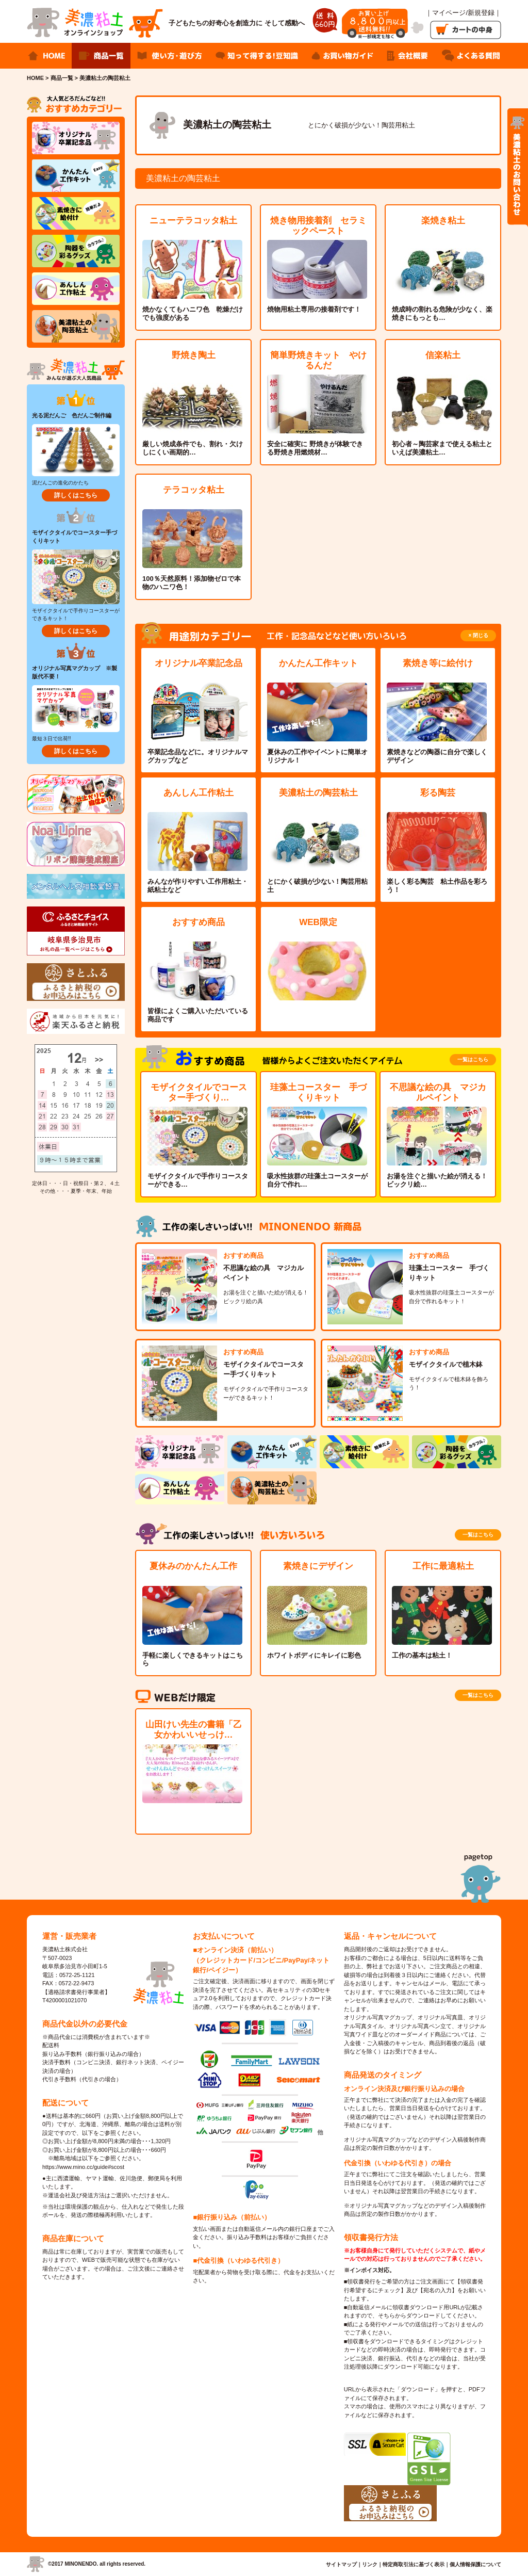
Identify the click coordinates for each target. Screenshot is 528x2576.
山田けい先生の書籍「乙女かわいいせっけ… (193, 1730)
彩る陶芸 (437, 793)
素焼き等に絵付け (438, 663)
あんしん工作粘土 (198, 793)
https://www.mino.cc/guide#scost (83, 2167)
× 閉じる (478, 635)
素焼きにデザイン (318, 1566)
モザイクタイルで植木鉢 (446, 1364)
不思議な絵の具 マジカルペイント (438, 1092)
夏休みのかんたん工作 (193, 1566)
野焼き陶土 (194, 355)
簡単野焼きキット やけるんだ (318, 360)
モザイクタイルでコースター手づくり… (199, 1092)
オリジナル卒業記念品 (198, 663)
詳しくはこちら (75, 495)
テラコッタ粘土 (193, 490)
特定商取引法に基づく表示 (413, 2564)
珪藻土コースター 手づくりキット (318, 1092)
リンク (369, 2564)
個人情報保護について (475, 2564)
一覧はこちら (472, 1059)
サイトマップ (341, 2564)
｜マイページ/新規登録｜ (463, 13)
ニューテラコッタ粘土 (193, 220)
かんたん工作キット (318, 663)
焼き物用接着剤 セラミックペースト (318, 226)
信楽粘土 (442, 355)
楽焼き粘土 (443, 220)
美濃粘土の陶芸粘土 (318, 793)
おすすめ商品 (198, 922)
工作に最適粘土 (443, 1566)
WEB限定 (318, 922)
